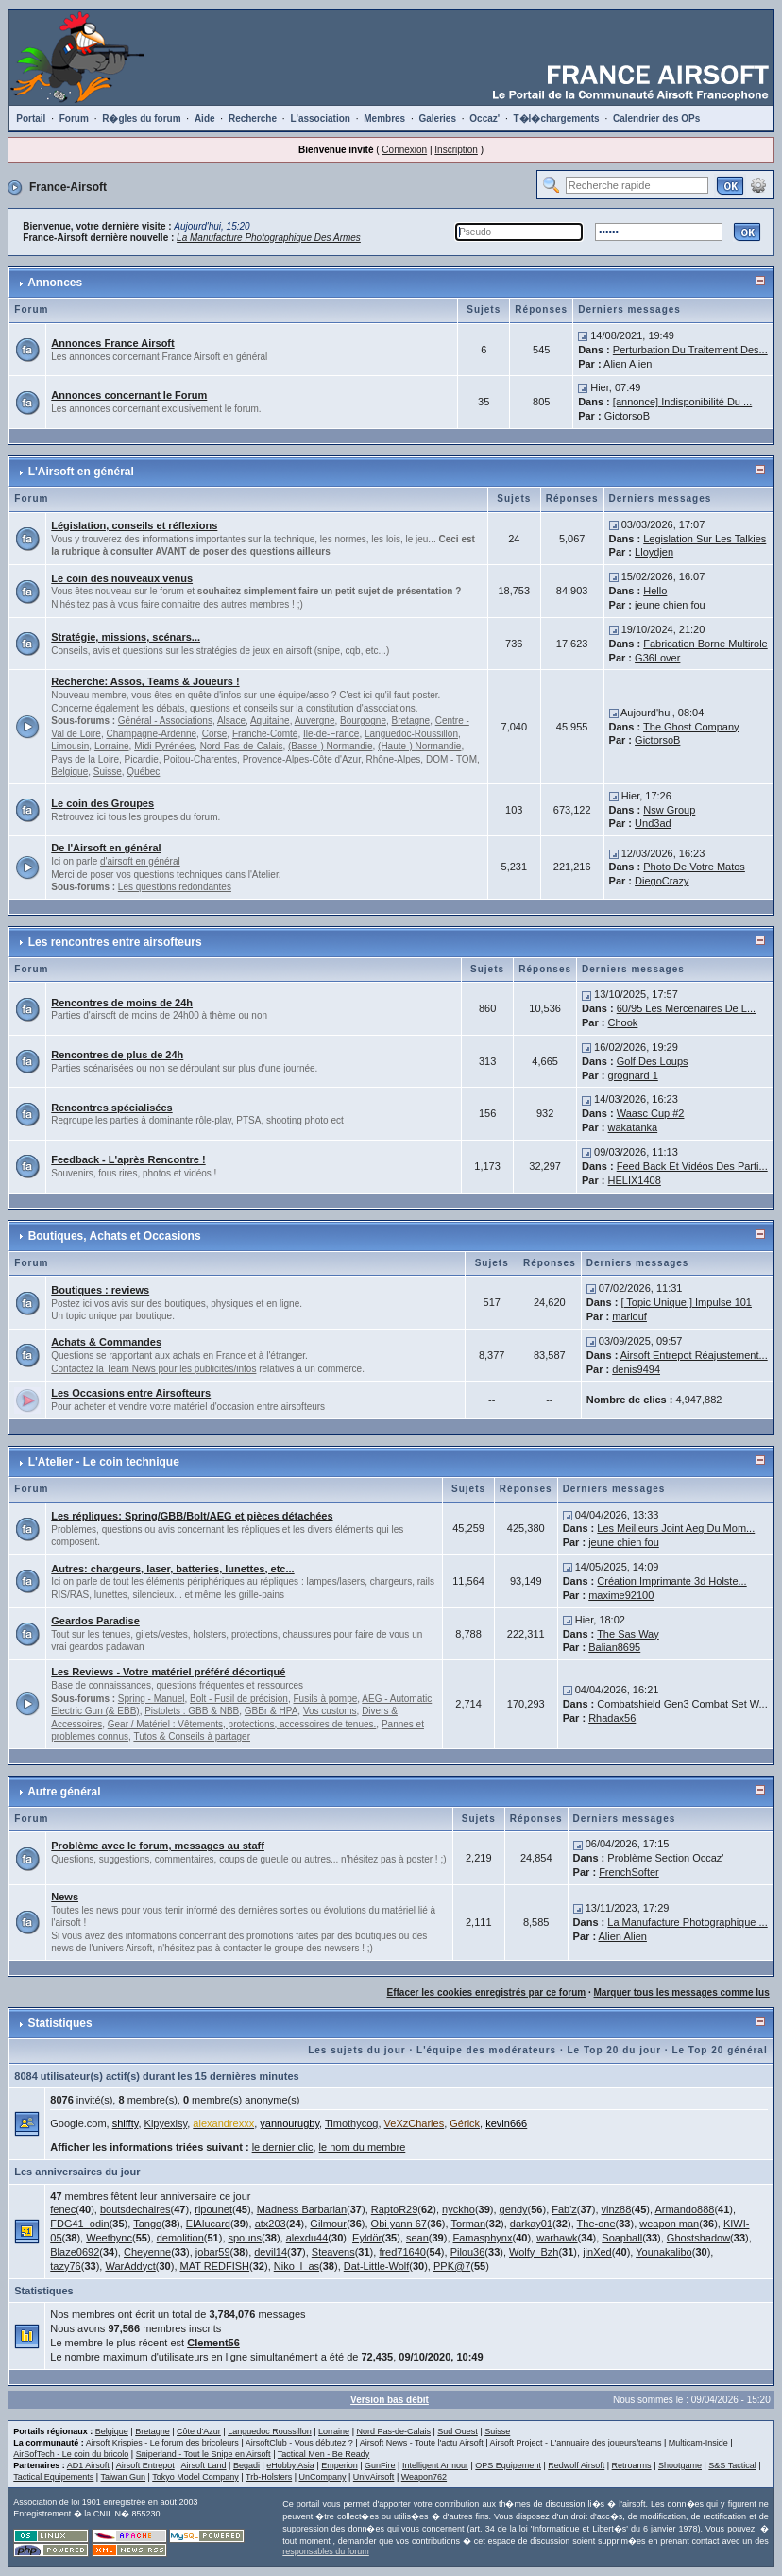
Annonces (54, 282)
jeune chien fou (670, 604)
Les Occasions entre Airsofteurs (131, 1393)
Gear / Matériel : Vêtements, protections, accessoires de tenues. (242, 1724)
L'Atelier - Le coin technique (103, 1461)
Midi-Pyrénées (164, 746)
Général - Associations (165, 720)
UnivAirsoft (374, 2477)
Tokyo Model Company (195, 2477)
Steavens (333, 2252)
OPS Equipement (508, 2465)
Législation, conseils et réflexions (134, 525)
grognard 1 (633, 1075)
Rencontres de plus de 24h (117, 1054)
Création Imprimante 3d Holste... (671, 1581)
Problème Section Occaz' (665, 1857)
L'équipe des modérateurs (486, 2050)
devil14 (270, 2252)
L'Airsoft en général (81, 471)
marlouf (629, 1316)
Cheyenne (147, 2252)
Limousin (70, 746)
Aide (205, 118)
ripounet (213, 2209)
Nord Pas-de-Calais (393, 2431)
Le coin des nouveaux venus (122, 578)
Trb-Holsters (269, 2477)
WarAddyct (130, 2266)
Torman (467, 2223)
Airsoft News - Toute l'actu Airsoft (422, 2442)
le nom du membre (362, 2147)
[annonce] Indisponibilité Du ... (682, 401)
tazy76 (65, 2266)
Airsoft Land (204, 2465)
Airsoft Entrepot (145, 2465)
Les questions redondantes (174, 887)
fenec (63, 2209)
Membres (384, 118)
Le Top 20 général (719, 2050)
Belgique (69, 771)
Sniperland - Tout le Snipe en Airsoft (203, 2454)
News (64, 1896)
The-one (596, 2223)
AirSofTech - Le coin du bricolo (70, 2454)
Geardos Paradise (95, 1620)
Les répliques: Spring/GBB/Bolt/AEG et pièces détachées (191, 1515)
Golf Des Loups (652, 1061)
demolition (180, 2237)
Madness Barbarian (302, 2209)
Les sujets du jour (357, 2050)
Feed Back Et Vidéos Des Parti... (692, 1166)
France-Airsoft (68, 187)
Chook (623, 1022)
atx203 (270, 2223)
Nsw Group (669, 810)
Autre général (63, 1791)
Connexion (404, 150)
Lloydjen (654, 552)
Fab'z (564, 2209)
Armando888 (684, 2209)
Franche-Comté (265, 734)
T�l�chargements (557, 118)
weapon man (669, 2223)
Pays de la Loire (85, 759)
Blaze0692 (74, 2252)
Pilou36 (467, 2252)
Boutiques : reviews (100, 1290)
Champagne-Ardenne (151, 734)
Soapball (622, 2237)
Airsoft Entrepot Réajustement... (694, 1355)
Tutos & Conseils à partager (191, 1736)
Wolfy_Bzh (533, 2252)
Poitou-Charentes (200, 759)
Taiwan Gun (123, 2477)
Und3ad (653, 823)
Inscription (456, 150)
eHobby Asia (290, 2465)
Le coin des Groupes (102, 803)
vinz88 (617, 2209)
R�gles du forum (141, 118)
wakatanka (633, 1127)
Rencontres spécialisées (111, 1107)
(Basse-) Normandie (330, 746)
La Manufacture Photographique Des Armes (269, 237)
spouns (245, 2237)
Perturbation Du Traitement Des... (690, 349)
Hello (655, 590)
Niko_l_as (296, 2266)
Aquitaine (270, 720)
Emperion (339, 2465)
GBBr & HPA (271, 1711)
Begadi (246, 2465)
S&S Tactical (732, 2465)
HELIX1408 (634, 1180)
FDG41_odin (79, 2223)
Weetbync (109, 2237)
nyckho (458, 2209)
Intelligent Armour (435, 2465)
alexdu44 (307, 2237)
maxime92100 (621, 1595)
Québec (143, 771)
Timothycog (351, 2123)
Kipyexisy (166, 2123)
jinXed (597, 2252)
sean (417, 2237)
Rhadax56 (612, 1718)
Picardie (142, 759)
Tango (147, 2223)
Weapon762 (424, 2477)
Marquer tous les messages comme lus (682, 1992)
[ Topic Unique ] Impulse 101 (686, 1302)
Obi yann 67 (399, 2223)
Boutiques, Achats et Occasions (114, 1236)
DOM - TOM (451, 759)
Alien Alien (628, 363)
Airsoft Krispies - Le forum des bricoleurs (162, 2442)
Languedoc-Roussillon (411, 734)
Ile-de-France (331, 734)
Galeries (437, 118)
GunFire (380, 2465)
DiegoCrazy (661, 880)
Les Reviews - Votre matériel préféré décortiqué (168, 1671)
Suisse (108, 771)
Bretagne (411, 720)
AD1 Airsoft (88, 2465)
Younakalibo (664, 2252)
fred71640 (402, 2252)
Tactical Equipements (53, 2477)
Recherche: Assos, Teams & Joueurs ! (145, 681)
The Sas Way (628, 1634)
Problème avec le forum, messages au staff (157, 1845)
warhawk (556, 2237)
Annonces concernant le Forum (129, 395)
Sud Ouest (457, 2431)
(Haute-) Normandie (419, 746)
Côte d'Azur (199, 2431)
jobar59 (213, 2252)
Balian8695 (614, 1647)
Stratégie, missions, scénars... (125, 637)
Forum (74, 118)
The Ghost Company (691, 726)
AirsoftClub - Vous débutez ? (299, 2442)
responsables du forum (325, 2551)
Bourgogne (363, 720)
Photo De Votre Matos (694, 866)
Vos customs (330, 1711)
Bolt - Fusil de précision (239, 1698)
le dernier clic (283, 2147)
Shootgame (680, 2465)
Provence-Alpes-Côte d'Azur (302, 759)
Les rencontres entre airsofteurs (115, 942)
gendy (514, 2209)
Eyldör (367, 2237)
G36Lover (657, 657)
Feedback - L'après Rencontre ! (128, 1159)
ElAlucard (208, 2223)
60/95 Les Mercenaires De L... (686, 1008)
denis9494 (636, 1369)
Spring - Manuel (151, 1698)
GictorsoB (627, 415)
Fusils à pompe (326, 1698)
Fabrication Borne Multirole (705, 643)
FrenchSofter (629, 1872)
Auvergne (315, 720)
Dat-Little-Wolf (376, 2266)
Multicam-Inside (698, 2442)
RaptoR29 (394, 2209)
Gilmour (328, 2223)
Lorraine (111, 746)
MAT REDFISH (215, 2266)
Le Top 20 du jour (614, 2050)
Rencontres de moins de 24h (122, 1002)
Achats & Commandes (106, 1342)
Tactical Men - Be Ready (324, 2454)
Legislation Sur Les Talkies (704, 538)
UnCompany (322, 2477)
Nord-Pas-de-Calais (241, 746)
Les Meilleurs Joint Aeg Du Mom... (676, 1528)
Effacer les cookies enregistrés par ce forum (486, 1992)
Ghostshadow (698, 2237)
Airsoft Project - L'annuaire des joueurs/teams (576, 2442)
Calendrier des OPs (656, 118)
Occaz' (484, 118)
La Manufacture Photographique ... (687, 1922)
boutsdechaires (135, 2209)
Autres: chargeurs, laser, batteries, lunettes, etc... (172, 1568)
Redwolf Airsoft (576, 2465)
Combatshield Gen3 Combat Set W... (682, 1703)
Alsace (231, 720)
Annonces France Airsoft (112, 343)
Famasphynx (483, 2237)
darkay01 (531, 2223)
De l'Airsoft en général (106, 847)
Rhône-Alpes (393, 759)
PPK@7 (452, 2266)
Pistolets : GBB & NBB (191, 1711)
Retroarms (632, 2465)
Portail (30, 118)
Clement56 (213, 2342)
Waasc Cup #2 (651, 1113)
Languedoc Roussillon (270, 2431)
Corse (215, 734)
